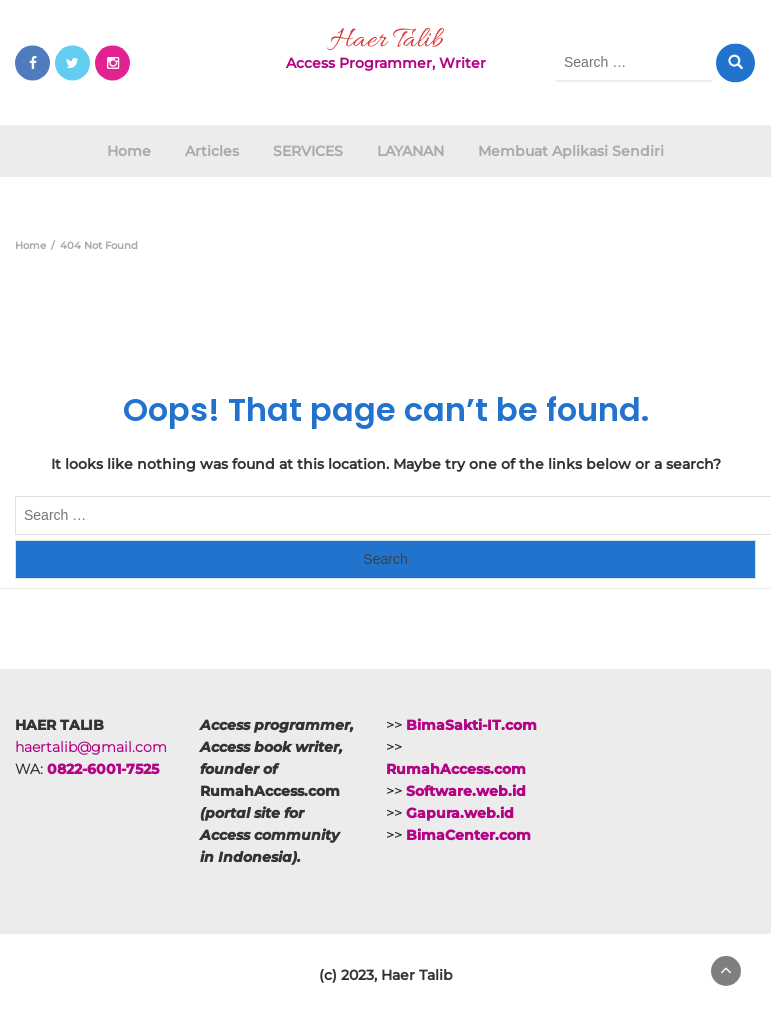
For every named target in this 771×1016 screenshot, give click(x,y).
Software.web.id (466, 791)
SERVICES (308, 151)
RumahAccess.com (456, 769)
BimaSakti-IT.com (471, 725)
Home (129, 151)
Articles (212, 151)
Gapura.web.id (460, 813)
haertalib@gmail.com (91, 747)
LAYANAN (410, 151)
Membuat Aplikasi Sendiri (571, 151)
